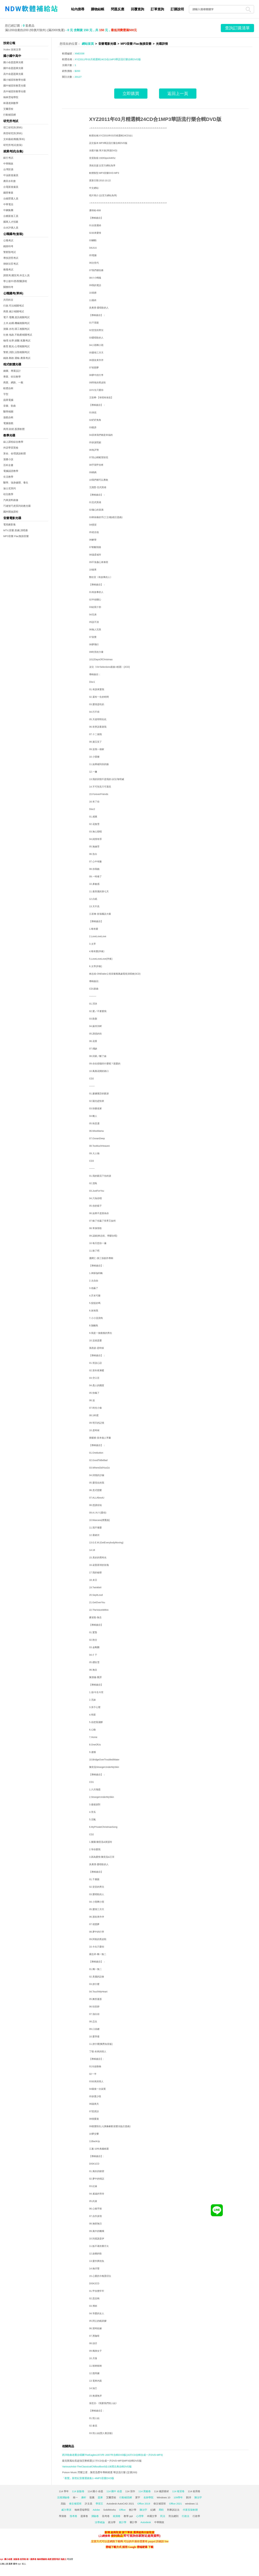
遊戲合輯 (8, 417)
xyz (1, 2559)
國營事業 (8, 192)
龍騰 (91, 2497)
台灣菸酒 (8, 169)
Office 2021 (175, 2503)
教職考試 (8, 269)
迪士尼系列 (9, 488)
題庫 (100, 2497)
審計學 (133, 2522)
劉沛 (188, 2497)
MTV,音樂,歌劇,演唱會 (15, 530)
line (167, 2541)
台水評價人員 (10, 227)
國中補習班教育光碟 (14, 85)
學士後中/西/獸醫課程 (15, 281)
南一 (75, 2497)
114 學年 (64, 2491)
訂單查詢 (157, 9)
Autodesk (145, 2522)
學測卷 (62, 2516)
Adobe (96, 2509)
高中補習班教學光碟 (14, 91)
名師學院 (148, 2497)
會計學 (132, 2509)
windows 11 (191, 2503)
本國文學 (152, 2516)
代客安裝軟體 (190, 2509)
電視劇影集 (9, 524)
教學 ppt (128, 2516)
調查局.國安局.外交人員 (16, 275)
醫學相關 (8, 411)
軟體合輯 (8, 388)
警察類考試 (9, 252)
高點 (63, 2503)
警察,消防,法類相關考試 (16, 352)
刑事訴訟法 (173, 2509)
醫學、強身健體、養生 (15, 482)
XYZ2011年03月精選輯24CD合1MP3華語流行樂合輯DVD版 (155, 119)
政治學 (112, 2522)
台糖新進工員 (10, 216)
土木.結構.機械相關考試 (16, 323)
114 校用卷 (194, 2491)
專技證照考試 (10, 257)
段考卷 (106, 2516)
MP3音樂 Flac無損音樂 (16, 536)
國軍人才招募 (10, 221)
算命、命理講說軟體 (14, 453)
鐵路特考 (8, 246)
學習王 (99, 2503)
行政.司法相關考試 (13, 305)
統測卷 (116, 2516)
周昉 (161, 2509)
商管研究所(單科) (12, 133)
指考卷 (73, 2516)
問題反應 (117, 9)
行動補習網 (9, 114)
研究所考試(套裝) (12, 145)
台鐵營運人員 (10, 198)
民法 (162, 2516)
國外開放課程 (10, 511)
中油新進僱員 (10, 175)
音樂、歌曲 (9, 405)
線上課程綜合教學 (13, 441)
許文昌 (88, 2503)
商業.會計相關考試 (13, 311)
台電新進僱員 (10, 186)
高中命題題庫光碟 (13, 74)
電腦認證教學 (10, 470)
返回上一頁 (177, 93)
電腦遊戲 (8, 423)
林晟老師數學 (10, 103)
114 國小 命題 (95, 2491)
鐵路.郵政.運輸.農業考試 (16, 358)
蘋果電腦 (8, 399)
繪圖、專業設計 (12, 370)
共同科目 (8, 299)
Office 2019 (143, 2503)
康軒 (83, 2497)
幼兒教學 (8, 494)
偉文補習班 (75, 2503)
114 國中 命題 (114, 2491)
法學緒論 (100, 2522)
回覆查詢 (137, 9)
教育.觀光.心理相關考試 (16, 346)
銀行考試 (8, 157)
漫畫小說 (8, 459)
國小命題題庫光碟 (13, 62)
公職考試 (8, 240)
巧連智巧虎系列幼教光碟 (17, 505)
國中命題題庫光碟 (13, 68)
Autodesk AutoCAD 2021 (120, 2503)
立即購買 (131, 93)
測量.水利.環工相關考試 (16, 328)
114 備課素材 (161, 2491)
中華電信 (8, 204)
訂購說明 (177, 9)
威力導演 (66, 2509)
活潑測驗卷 (63, 2497)
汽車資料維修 (10, 500)
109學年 (178, 2497)
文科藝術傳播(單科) (14, 139)
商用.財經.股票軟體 (14, 429)
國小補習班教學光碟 (14, 79)
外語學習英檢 (10, 447)
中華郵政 (8, 163)
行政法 (185, 2516)
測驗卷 (95, 2516)
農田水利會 (9, 181)
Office (122, 2509)
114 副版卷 (78, 2491)
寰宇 (137, 2497)
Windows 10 (163, 2497)
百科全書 (8, 465)
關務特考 (8, 287)
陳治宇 (198, 2497)
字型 (5, 394)
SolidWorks (109, 2509)
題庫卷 (84, 2516)
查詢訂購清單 (237, 28)
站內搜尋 (77, 9)
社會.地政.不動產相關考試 (17, 334)
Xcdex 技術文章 (12, 49)
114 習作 (130, 2491)
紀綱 (152, 2509)
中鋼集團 (8, 210)
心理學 (140, 2516)
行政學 (196, 2516)
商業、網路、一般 (13, 382)
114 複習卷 (178, 2491)
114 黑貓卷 (144, 2491)
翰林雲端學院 (10, 97)
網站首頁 (88, 43)
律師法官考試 (10, 263)
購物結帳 (97, 9)
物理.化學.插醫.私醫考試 (16, 340)
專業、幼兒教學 (12, 376)
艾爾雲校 (8, 108)
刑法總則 (173, 2516)
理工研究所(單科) (12, 127)
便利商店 (117, 2535)
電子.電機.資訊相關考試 (16, 317)
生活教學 (8, 476)
